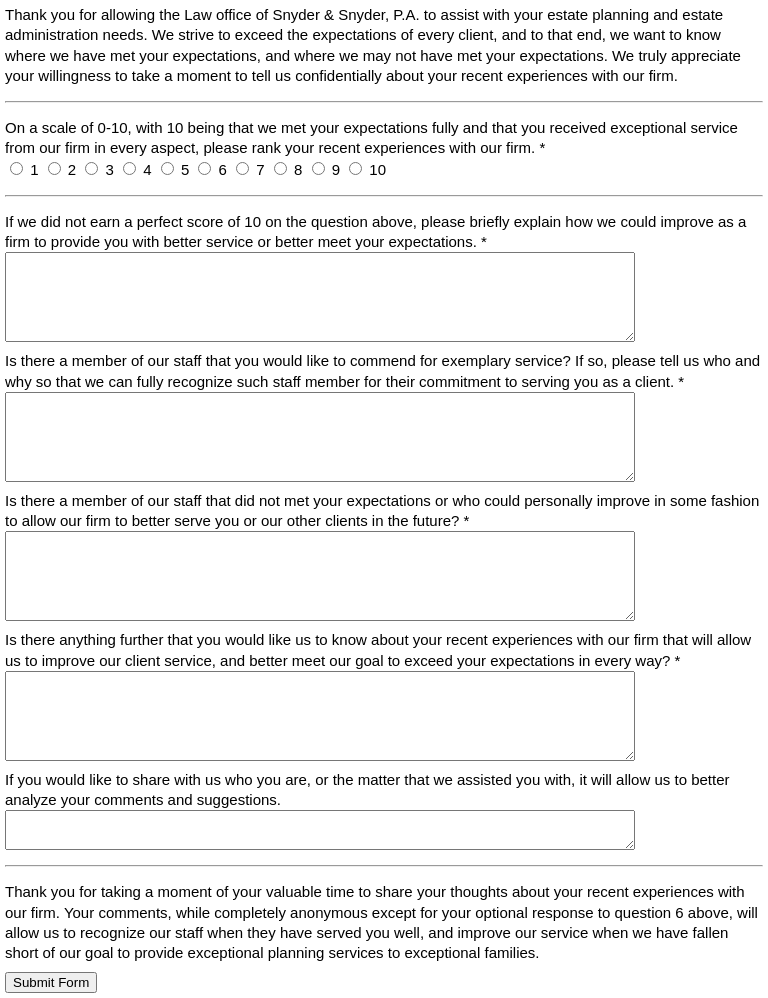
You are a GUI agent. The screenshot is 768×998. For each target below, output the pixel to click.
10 (377, 169)
